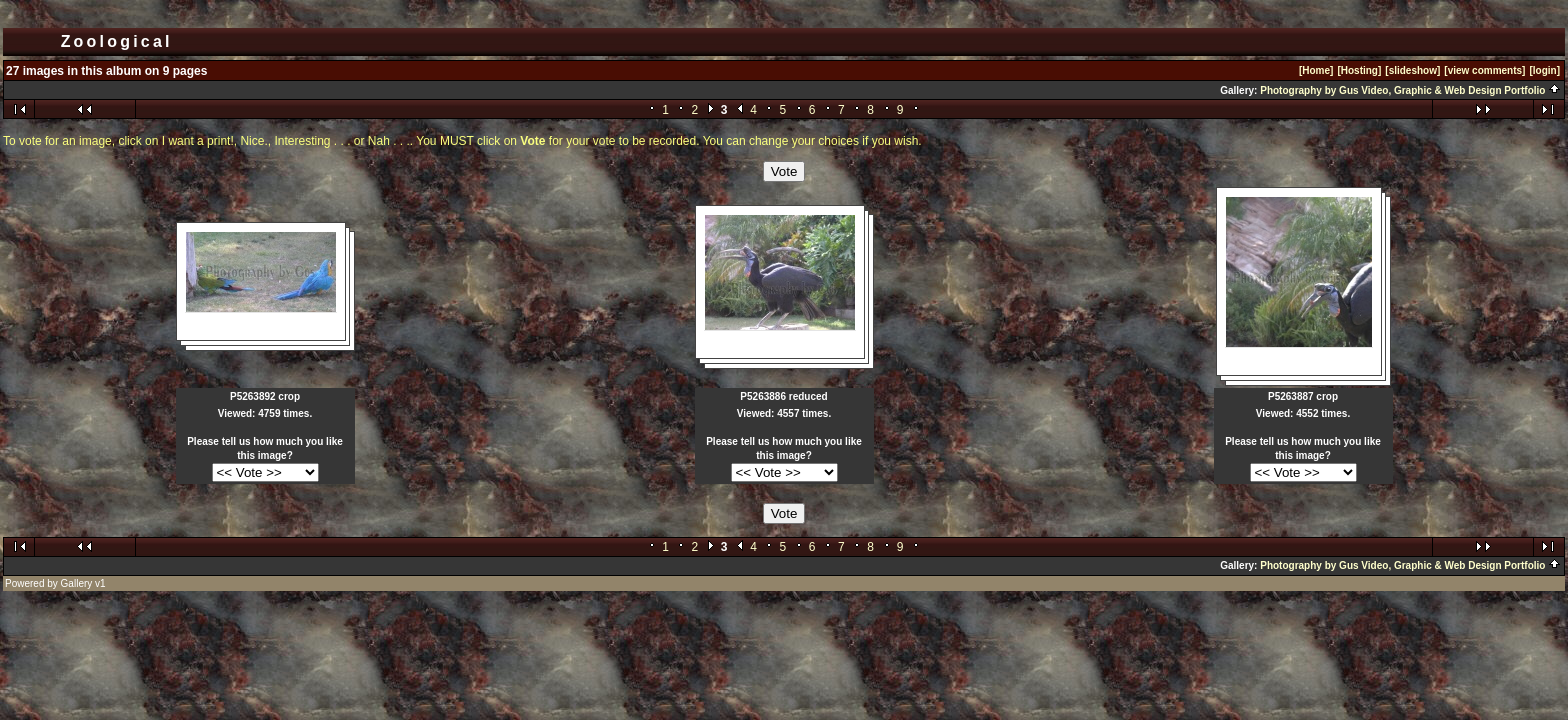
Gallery (77, 583)
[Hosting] (1359, 70)
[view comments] (1484, 70)
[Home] (1316, 70)
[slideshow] (1412, 70)
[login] (1544, 70)
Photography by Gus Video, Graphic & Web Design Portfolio (1410, 90)
